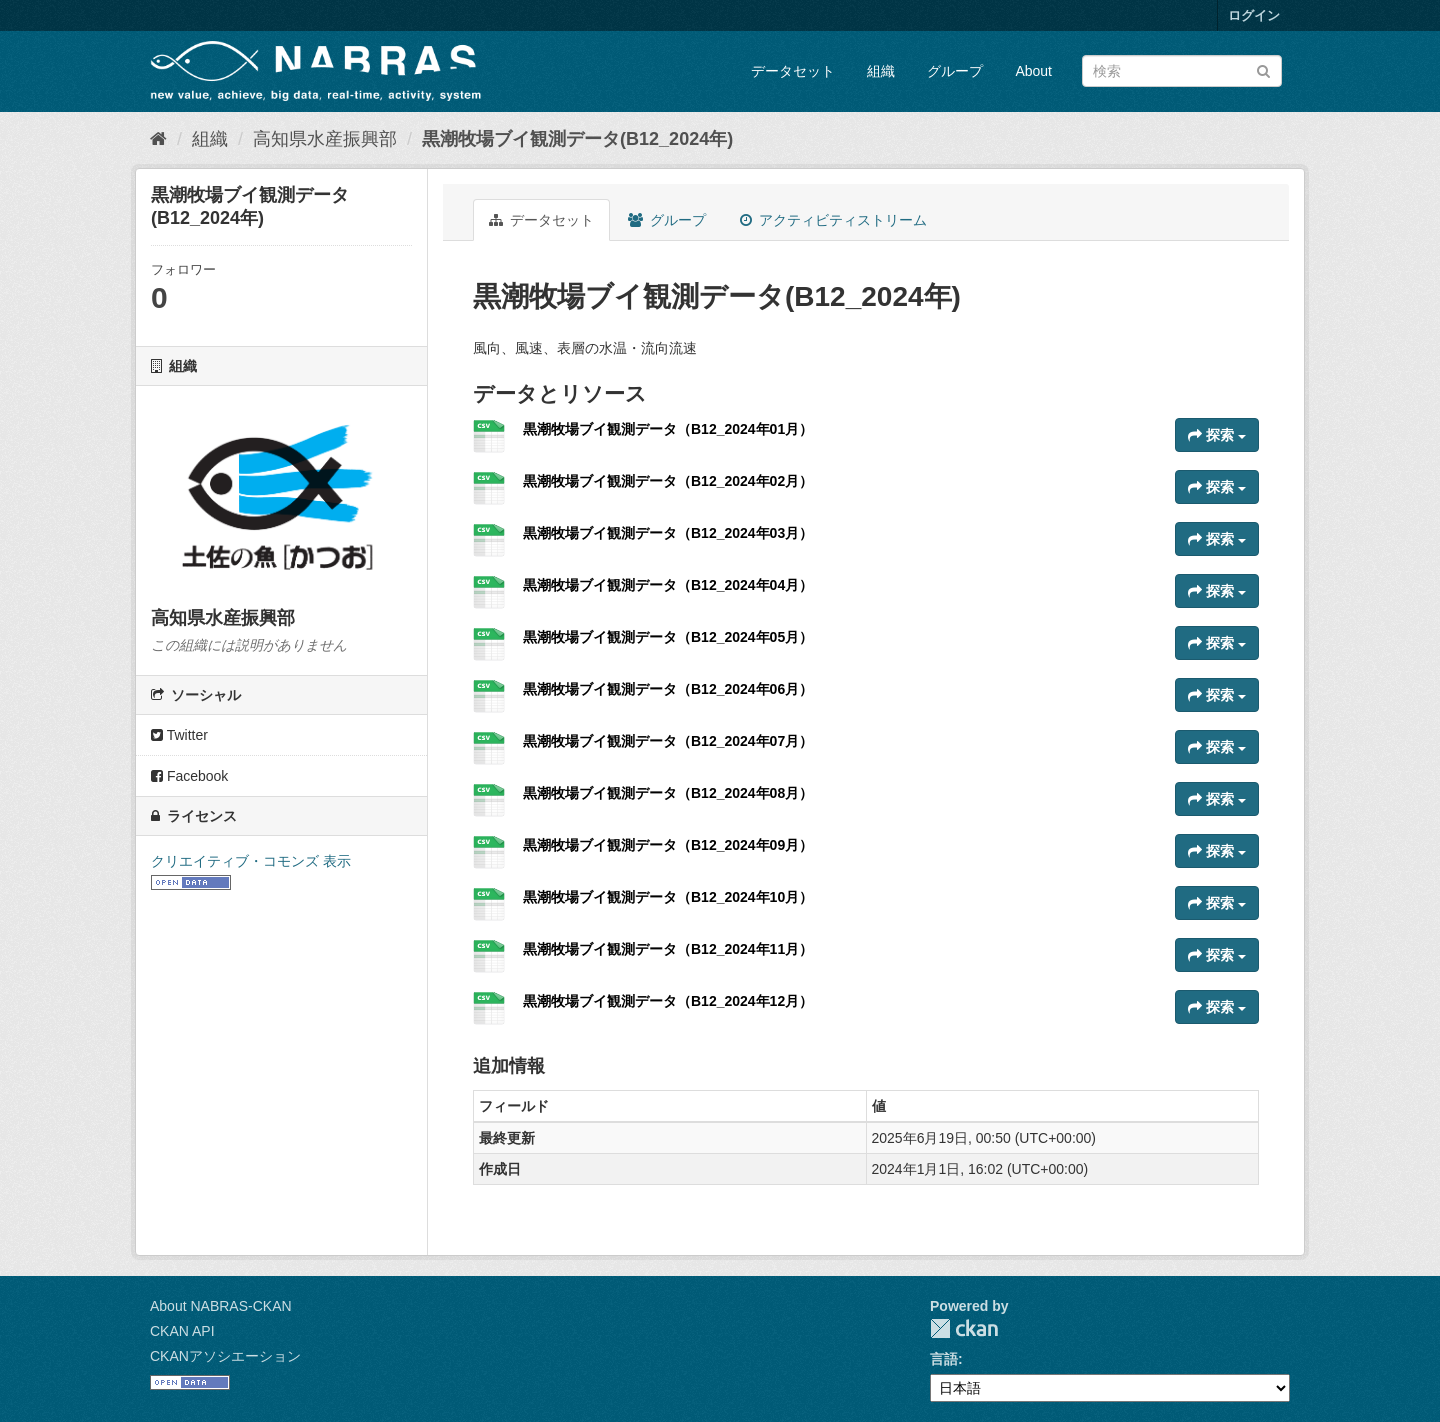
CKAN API (182, 1331)
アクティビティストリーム (833, 220)
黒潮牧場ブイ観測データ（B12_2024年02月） (668, 481)
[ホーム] (158, 139)
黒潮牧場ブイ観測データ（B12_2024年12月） (668, 1001)
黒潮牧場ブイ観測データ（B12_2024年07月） (668, 741)
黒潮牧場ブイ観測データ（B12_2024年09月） (668, 845)
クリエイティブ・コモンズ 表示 (251, 861)
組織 (881, 71)
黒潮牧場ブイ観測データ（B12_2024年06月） (668, 689)
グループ (955, 71)
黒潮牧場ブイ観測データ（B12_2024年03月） (668, 533)
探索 (1217, 435)
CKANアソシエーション (225, 1356)
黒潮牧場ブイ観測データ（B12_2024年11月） (668, 949)
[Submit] (1263, 69)
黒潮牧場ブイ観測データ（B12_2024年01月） (668, 429)
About (1033, 71)
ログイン (1254, 15)
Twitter (179, 735)
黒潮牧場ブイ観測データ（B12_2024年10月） (668, 897)
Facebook (189, 776)
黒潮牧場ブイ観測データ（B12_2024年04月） (668, 585)
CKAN (964, 1328)
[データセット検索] (1182, 71)
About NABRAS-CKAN (221, 1306)
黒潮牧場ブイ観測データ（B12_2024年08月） (668, 793)
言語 (944, 1359)
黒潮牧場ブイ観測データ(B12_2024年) (577, 139)
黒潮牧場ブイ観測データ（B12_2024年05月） (668, 637)
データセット (793, 71)
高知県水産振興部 (325, 139)
